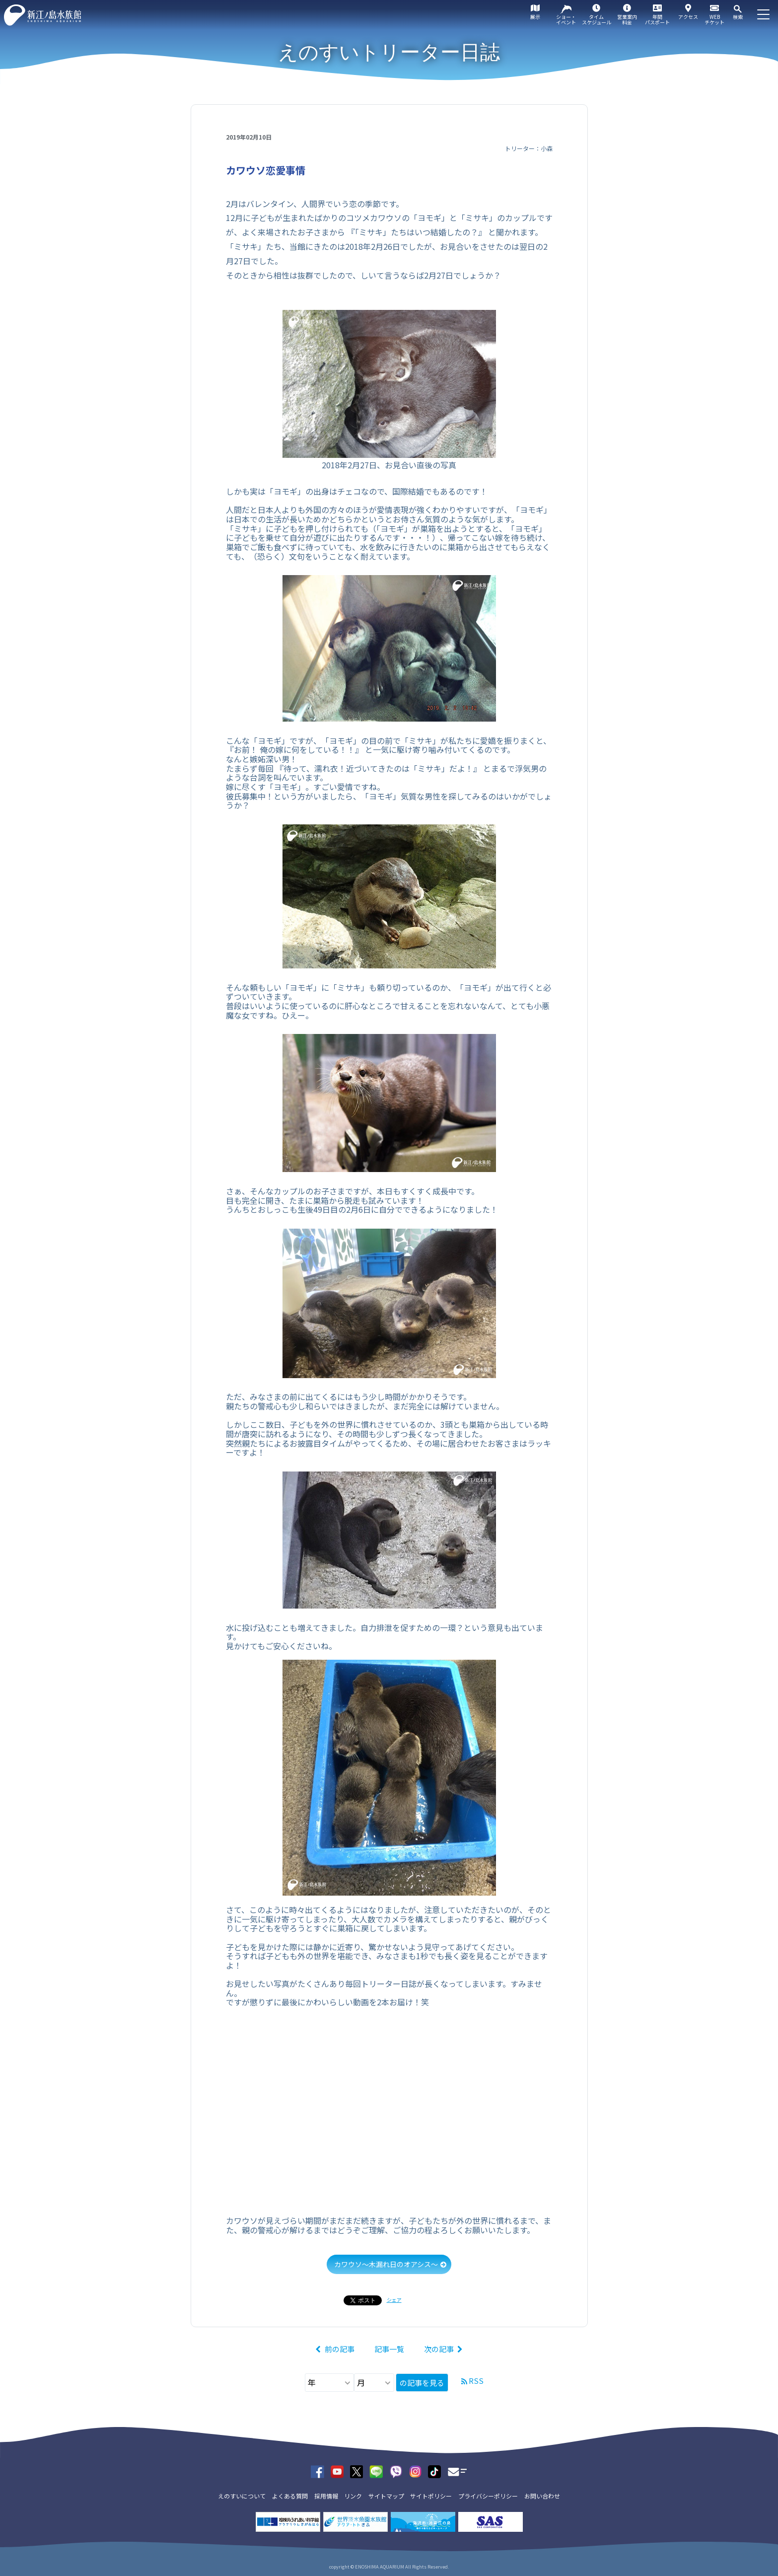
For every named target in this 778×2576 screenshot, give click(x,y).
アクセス (688, 16)
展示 (535, 16)
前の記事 (339, 2349)
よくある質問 (290, 2496)
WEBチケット (714, 19)
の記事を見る (422, 2382)
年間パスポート (657, 19)
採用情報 (326, 2496)
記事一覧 (389, 2349)
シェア (394, 2299)
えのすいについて (242, 2496)
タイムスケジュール (596, 19)
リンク (353, 2496)
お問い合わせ (542, 2496)
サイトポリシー (431, 2496)
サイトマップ (386, 2496)
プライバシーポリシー (488, 2496)
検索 (738, 16)
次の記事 (439, 2349)
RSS (476, 2380)
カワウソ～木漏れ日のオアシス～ (386, 2264)
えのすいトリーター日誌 (389, 52)
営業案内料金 (627, 19)
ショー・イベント (566, 19)
